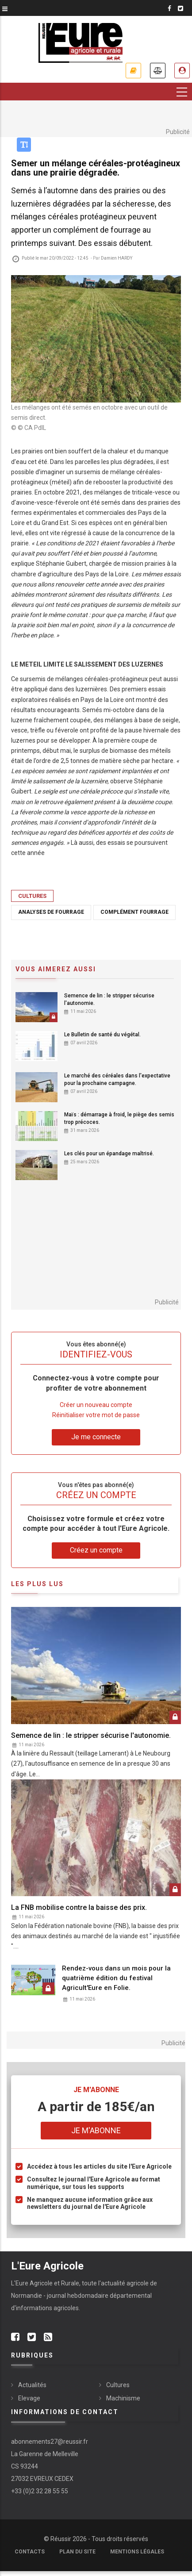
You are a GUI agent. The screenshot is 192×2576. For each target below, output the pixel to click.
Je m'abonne (133, 70)
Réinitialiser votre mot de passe (96, 1414)
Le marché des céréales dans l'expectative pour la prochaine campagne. (117, 1079)
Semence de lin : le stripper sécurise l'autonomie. (109, 999)
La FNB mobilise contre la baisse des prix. (79, 1907)
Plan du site (77, 2552)
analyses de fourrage (51, 912)
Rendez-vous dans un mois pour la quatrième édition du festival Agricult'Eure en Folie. (116, 1978)
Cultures (32, 896)
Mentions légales (137, 2552)
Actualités (32, 2384)
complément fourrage (134, 912)
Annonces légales (157, 70)
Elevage (29, 2398)
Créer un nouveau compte (96, 1404)
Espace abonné (182, 70)
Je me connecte (96, 1437)
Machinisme (123, 2398)
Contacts (30, 2552)
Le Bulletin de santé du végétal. (102, 1034)
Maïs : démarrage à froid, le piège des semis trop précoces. (119, 1118)
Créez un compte (96, 1550)
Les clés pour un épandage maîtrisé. (109, 1153)
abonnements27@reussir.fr (49, 2441)
